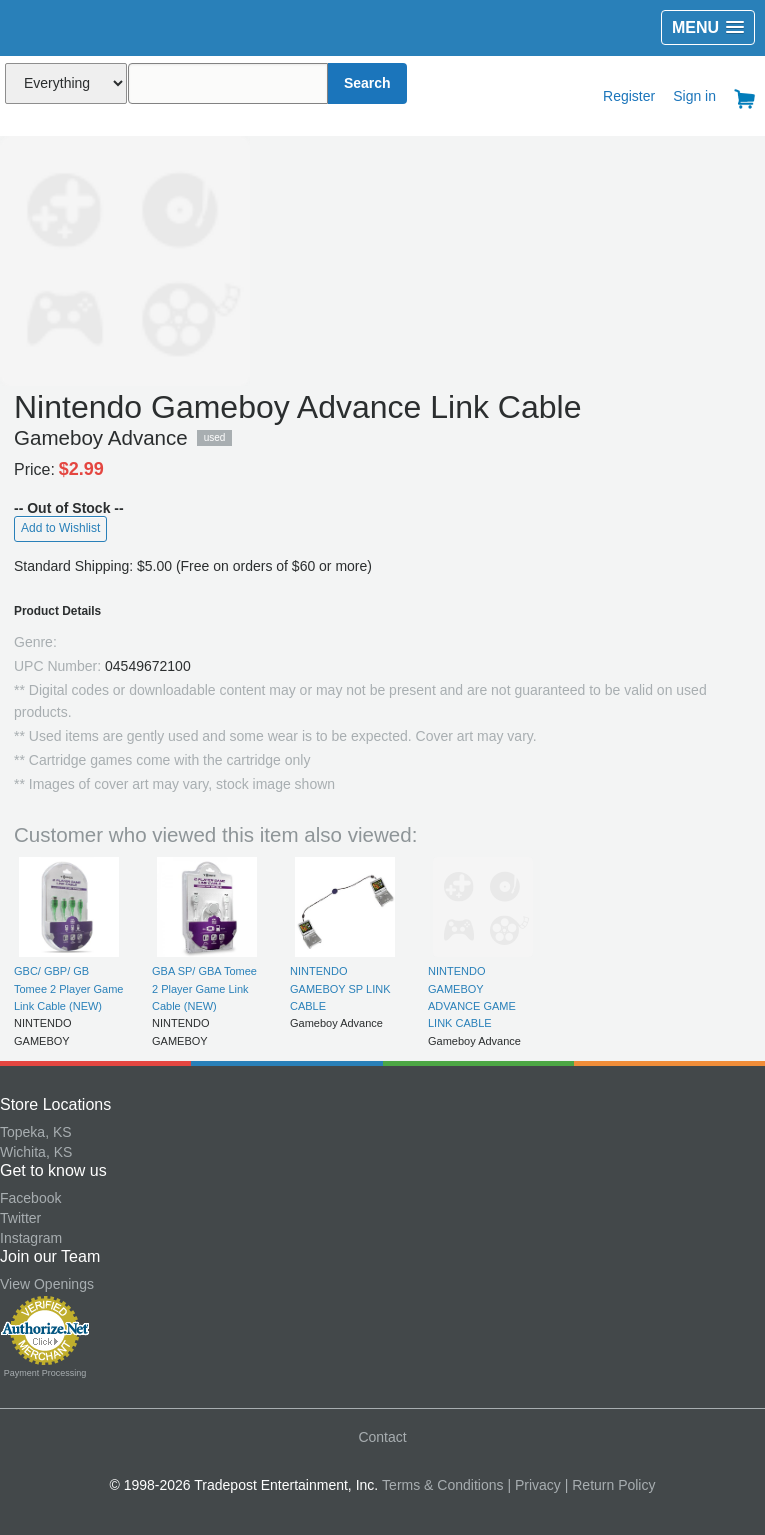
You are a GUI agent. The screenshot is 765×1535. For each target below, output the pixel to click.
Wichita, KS (36, 1152)
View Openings (47, 1284)
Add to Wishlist (60, 528)
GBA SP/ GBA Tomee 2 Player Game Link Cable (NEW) (204, 988)
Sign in (694, 96)
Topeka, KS (36, 1132)
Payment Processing (45, 1373)
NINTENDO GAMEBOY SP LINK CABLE (340, 988)
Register (629, 96)
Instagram (31, 1238)
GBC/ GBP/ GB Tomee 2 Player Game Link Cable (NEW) (68, 988)
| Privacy (533, 1485)
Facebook (30, 1198)
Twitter (20, 1218)
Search (367, 83)
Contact (382, 1437)
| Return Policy (610, 1485)
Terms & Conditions (442, 1485)
